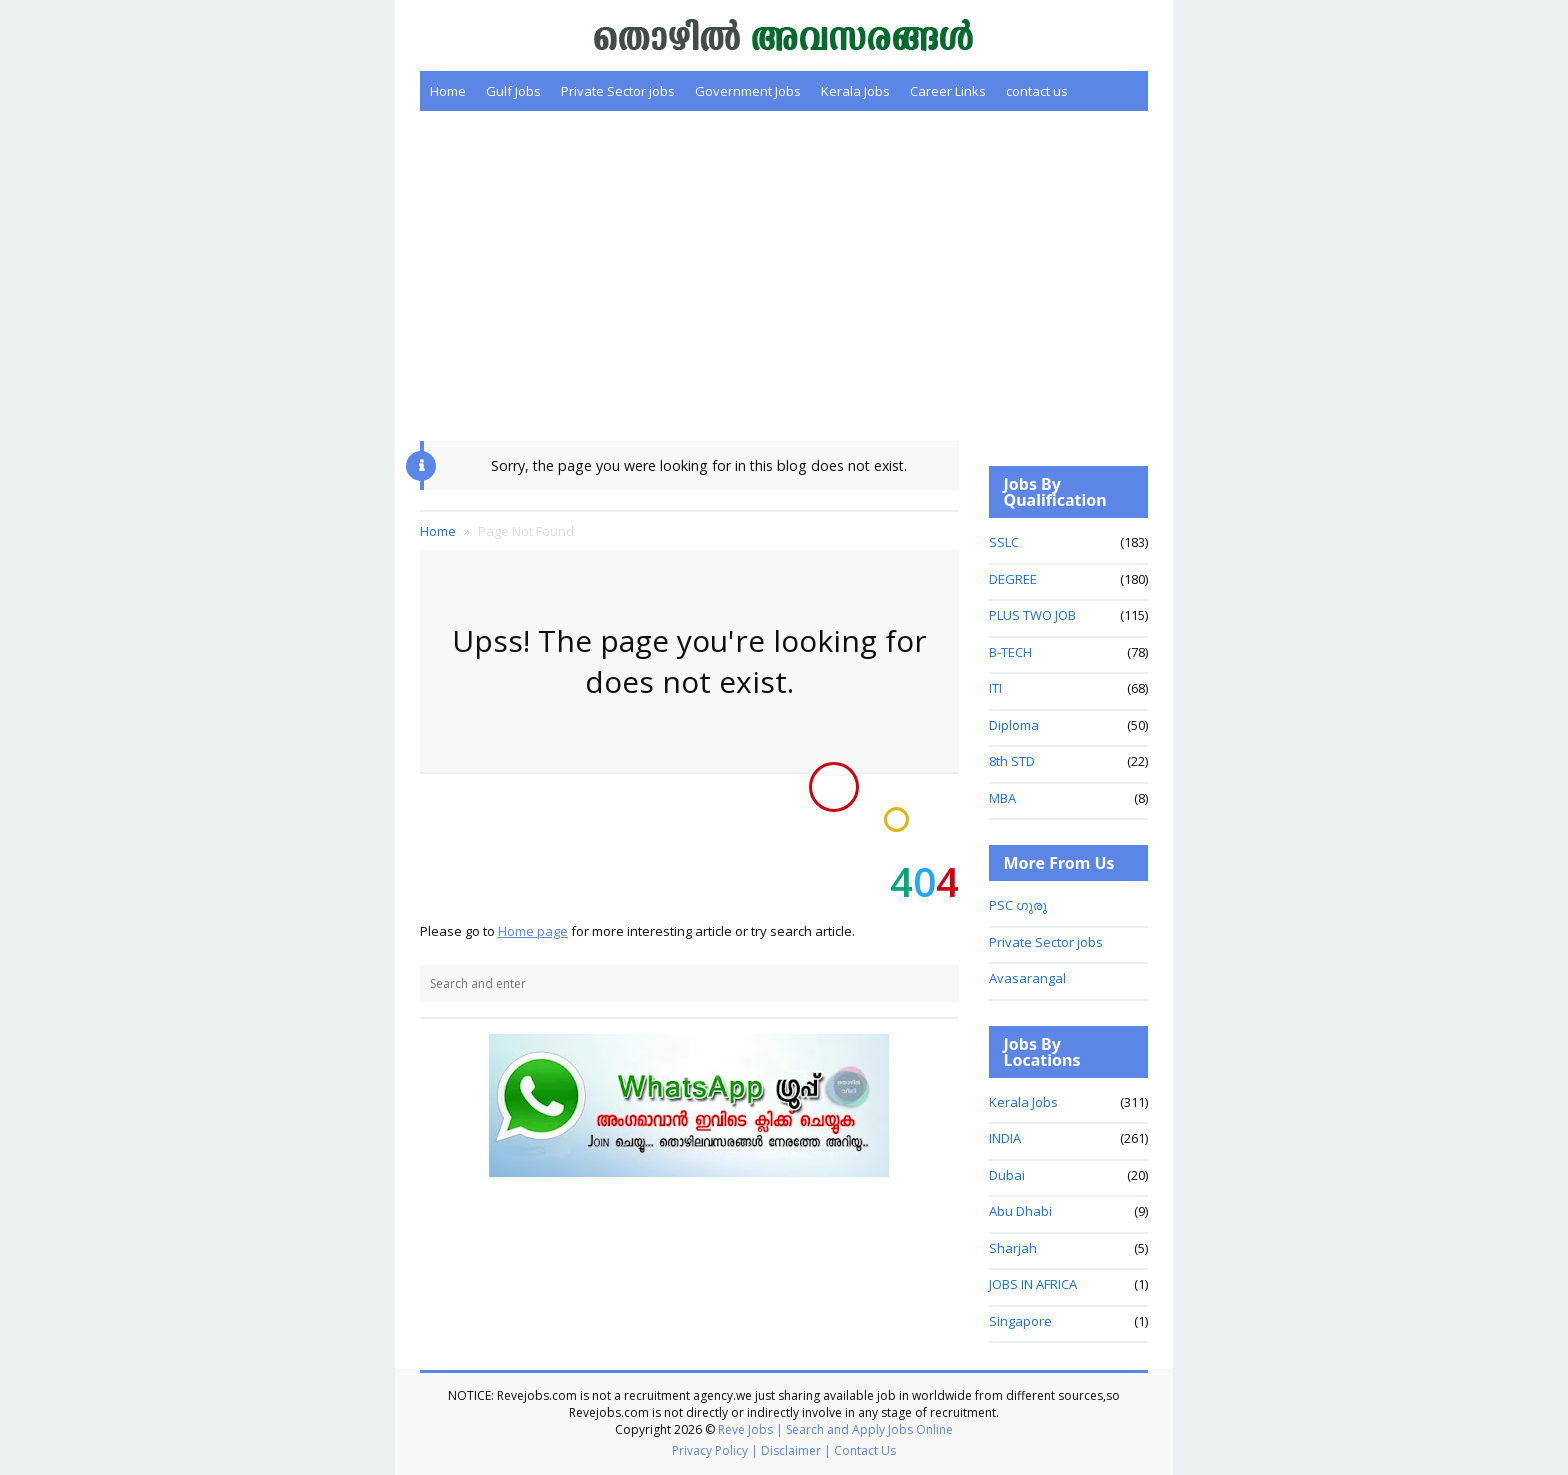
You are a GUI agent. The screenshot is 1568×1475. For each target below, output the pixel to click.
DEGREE (1013, 579)
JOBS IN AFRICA (1033, 1284)
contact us (1037, 91)
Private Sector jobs (618, 91)
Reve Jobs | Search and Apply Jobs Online (835, 1429)
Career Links (948, 91)
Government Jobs (748, 91)
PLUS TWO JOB (1032, 615)
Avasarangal (1027, 978)
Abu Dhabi (1020, 1211)
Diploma (1014, 725)
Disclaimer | (796, 1450)
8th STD (1012, 761)
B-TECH (1010, 652)
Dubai (1007, 1175)
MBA (1002, 798)
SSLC (1004, 542)
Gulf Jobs (513, 91)
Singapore (1020, 1321)
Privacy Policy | (715, 1450)
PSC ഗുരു (1018, 905)
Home (448, 91)
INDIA (1005, 1138)
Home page (533, 931)
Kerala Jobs (855, 91)
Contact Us (865, 1450)
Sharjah (1013, 1248)
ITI (995, 688)
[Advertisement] (784, 276)
